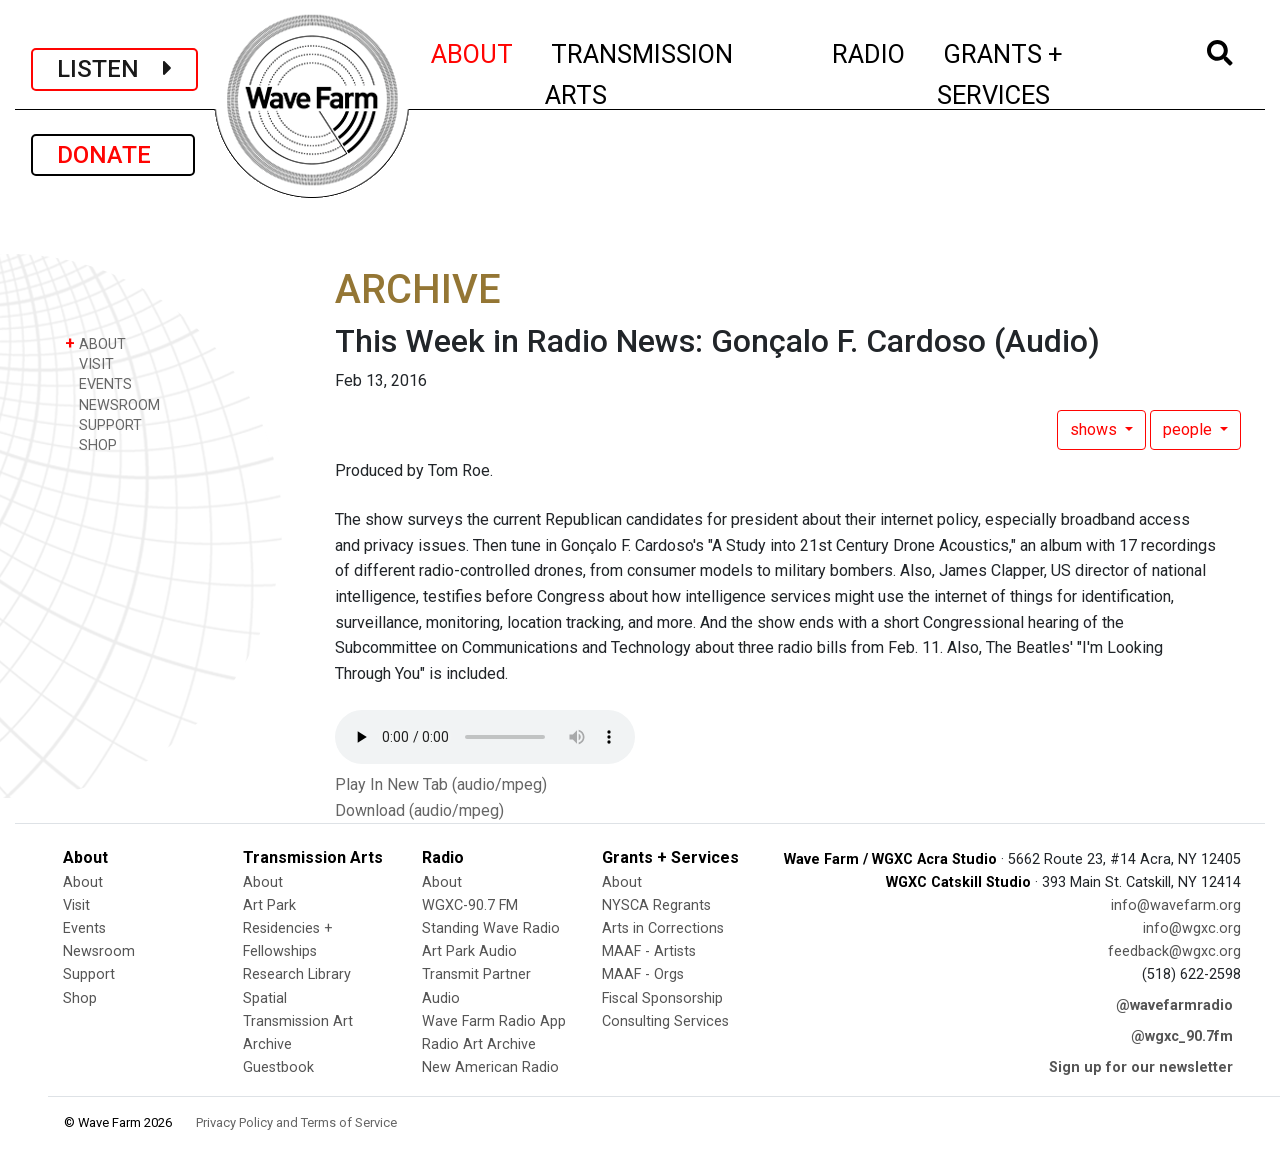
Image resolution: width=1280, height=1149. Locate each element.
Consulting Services (665, 1021)
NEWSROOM (112, 404)
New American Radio (490, 1067)
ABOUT (473, 51)
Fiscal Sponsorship (662, 998)
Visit (76, 905)
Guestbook (278, 1067)
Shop (80, 998)
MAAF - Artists (649, 951)
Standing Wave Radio (491, 928)
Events (84, 928)
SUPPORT (103, 424)
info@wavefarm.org (1176, 905)
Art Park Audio (469, 951)
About (83, 882)
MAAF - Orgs (643, 974)
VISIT (89, 363)
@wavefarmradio (1174, 1005)
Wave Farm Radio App (494, 1021)
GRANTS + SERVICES (1044, 74)
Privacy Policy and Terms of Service (296, 1122)
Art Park (269, 905)
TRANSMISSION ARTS (639, 74)
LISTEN (114, 69)
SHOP (91, 444)
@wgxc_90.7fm (1182, 1036)
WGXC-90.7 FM (470, 905)
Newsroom (99, 951)
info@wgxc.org (1192, 928)
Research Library (297, 974)
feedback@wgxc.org (1174, 951)
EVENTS (98, 383)
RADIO (869, 51)
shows (1095, 429)
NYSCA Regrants (656, 905)
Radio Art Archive (479, 1044)
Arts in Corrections (663, 928)
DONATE (113, 155)
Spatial (265, 998)
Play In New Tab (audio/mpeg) (441, 784)
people (1189, 429)
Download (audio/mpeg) (419, 810)
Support (89, 974)
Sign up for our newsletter (1141, 1067)
